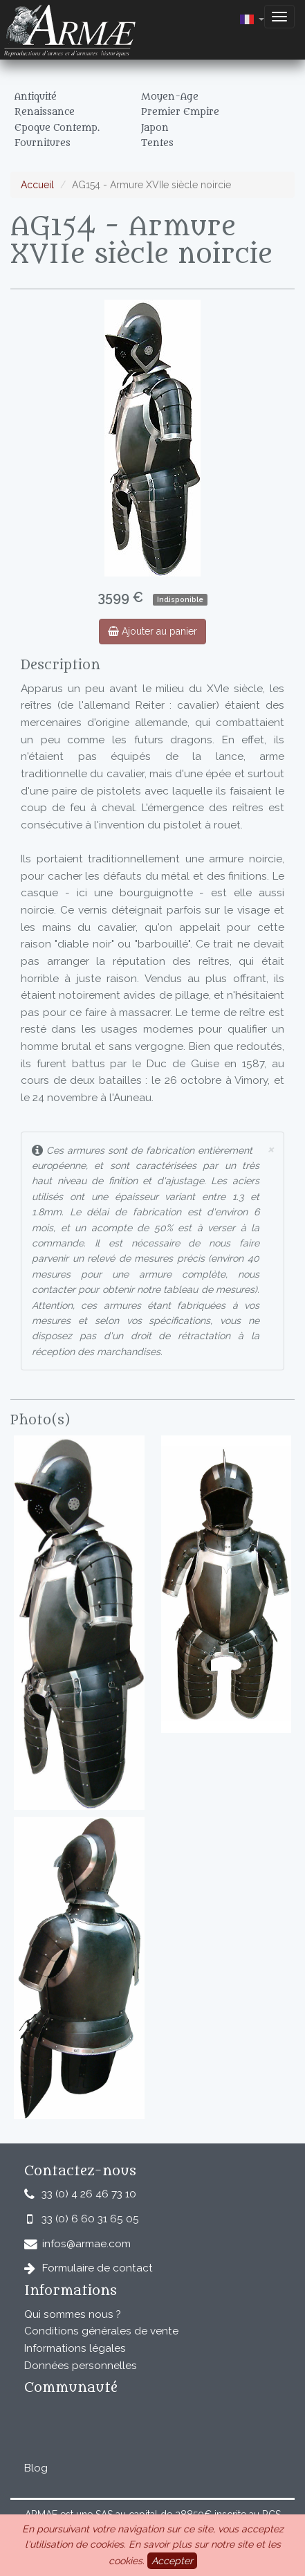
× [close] (270, 1148)
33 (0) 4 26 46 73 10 (88, 2194)
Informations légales (75, 2348)
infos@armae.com (86, 2244)
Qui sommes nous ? (72, 2314)
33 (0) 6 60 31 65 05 (90, 2219)
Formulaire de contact (97, 2268)
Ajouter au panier (152, 631)
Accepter (172, 2560)
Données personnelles (80, 2365)
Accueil (37, 184)
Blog (36, 2468)
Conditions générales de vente (101, 2331)
